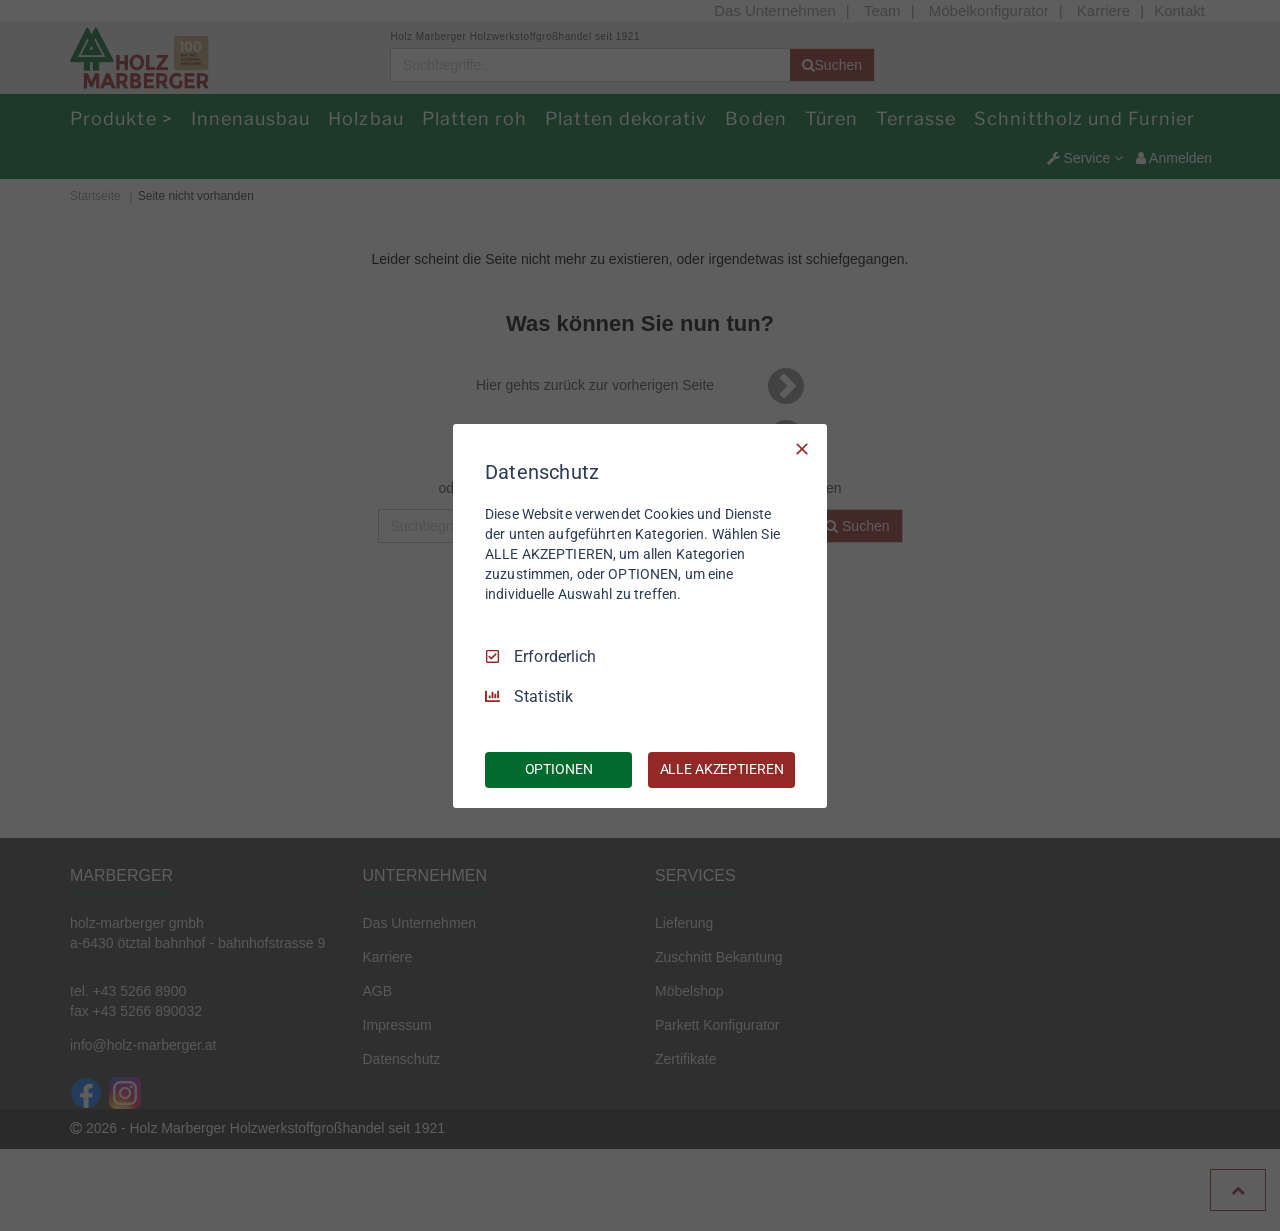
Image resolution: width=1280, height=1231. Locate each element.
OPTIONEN (559, 769)
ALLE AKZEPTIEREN (722, 769)
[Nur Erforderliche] (802, 448)
